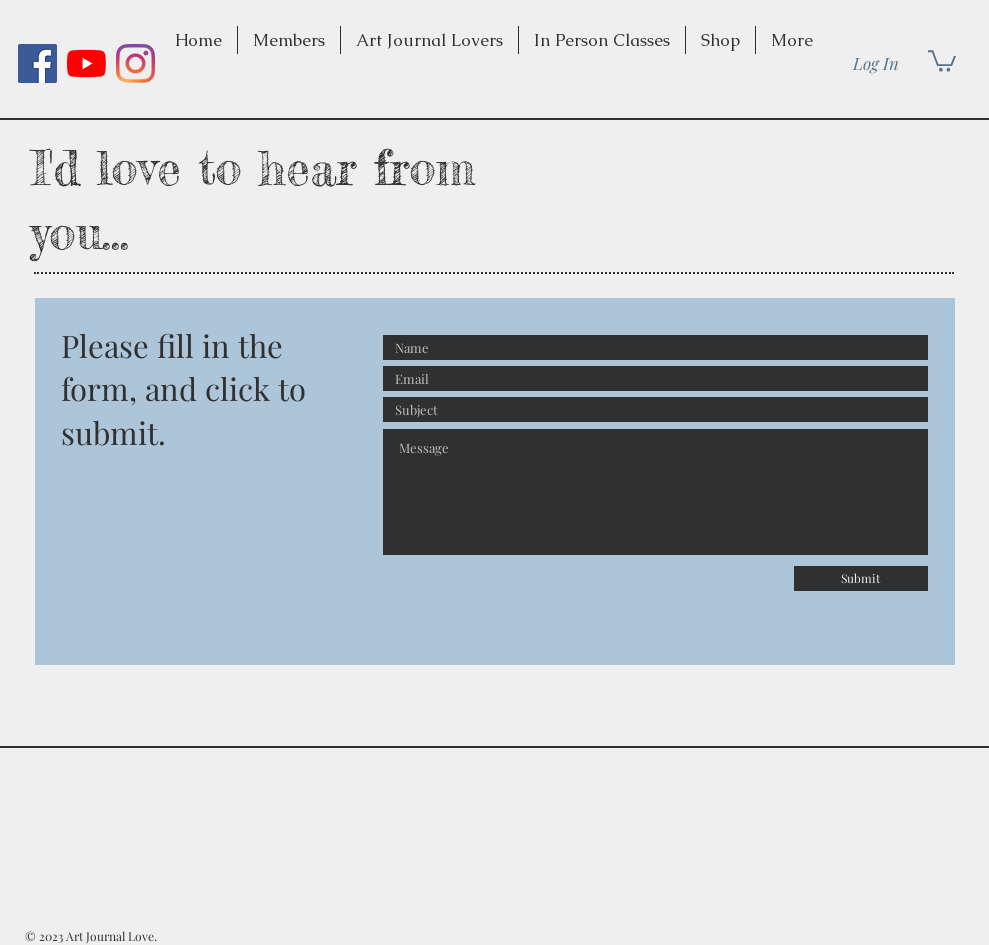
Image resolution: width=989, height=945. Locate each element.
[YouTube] (86, 63)
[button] (429, 40)
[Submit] (861, 578)
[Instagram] (135, 63)
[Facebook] (37, 63)
